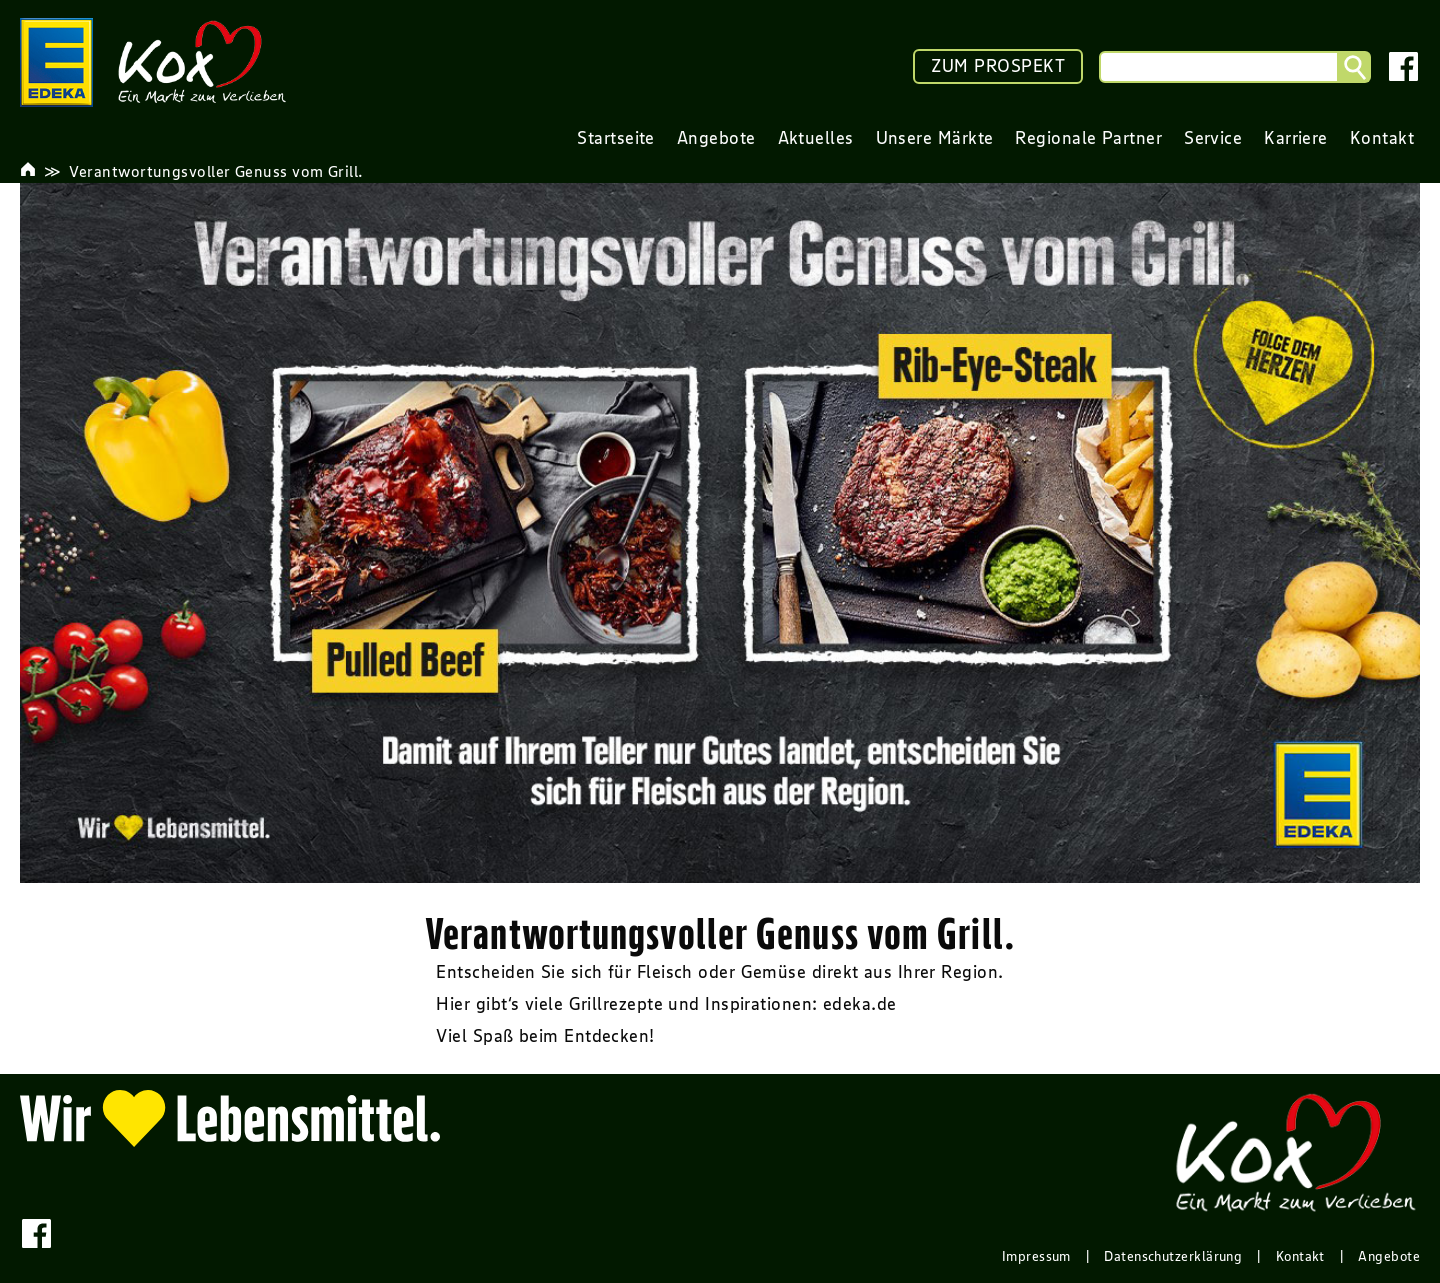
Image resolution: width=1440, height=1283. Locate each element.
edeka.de (860, 1004)
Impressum (1036, 1256)
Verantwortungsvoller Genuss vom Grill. (216, 171)
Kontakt (1300, 1256)
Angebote (1389, 1256)
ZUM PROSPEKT (998, 66)
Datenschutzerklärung (1173, 1256)
